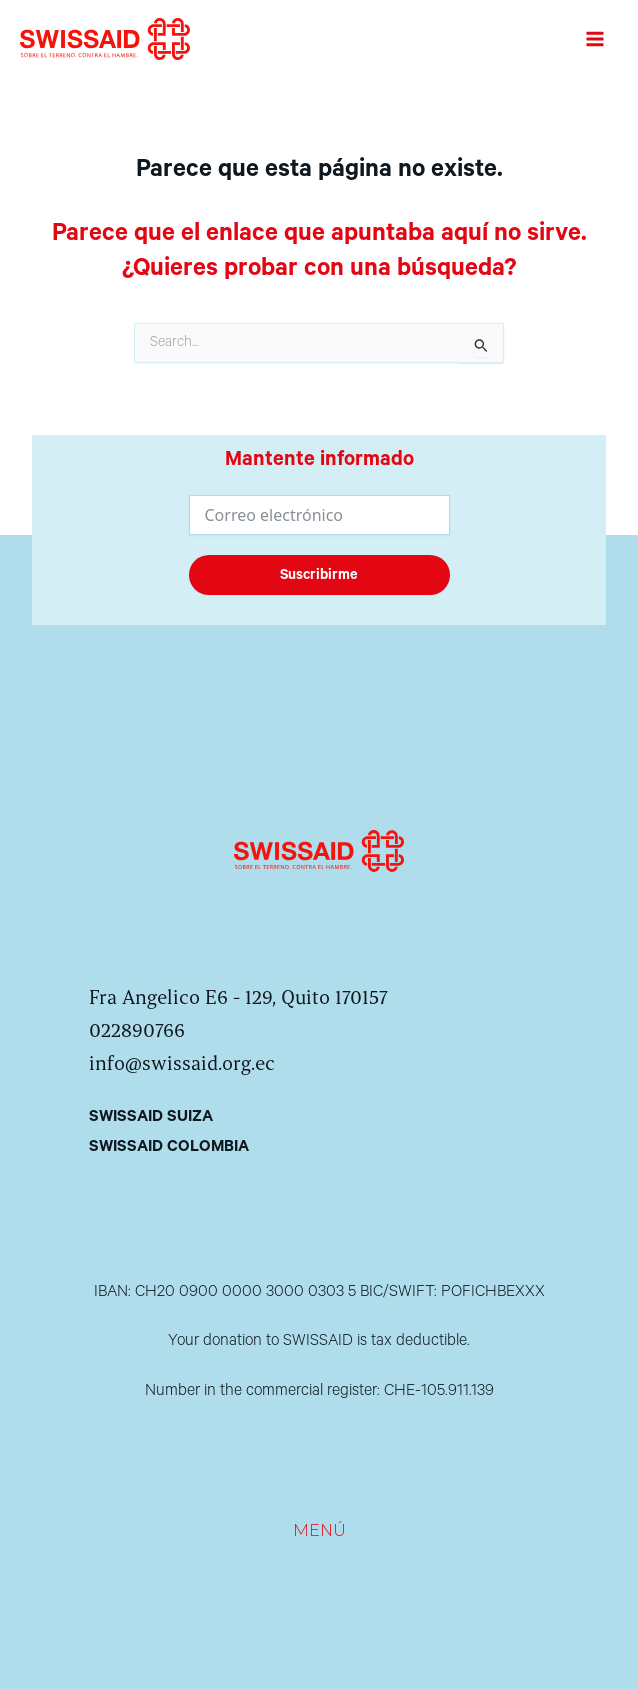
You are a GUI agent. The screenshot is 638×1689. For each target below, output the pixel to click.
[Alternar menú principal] (594, 39)
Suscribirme (319, 575)
